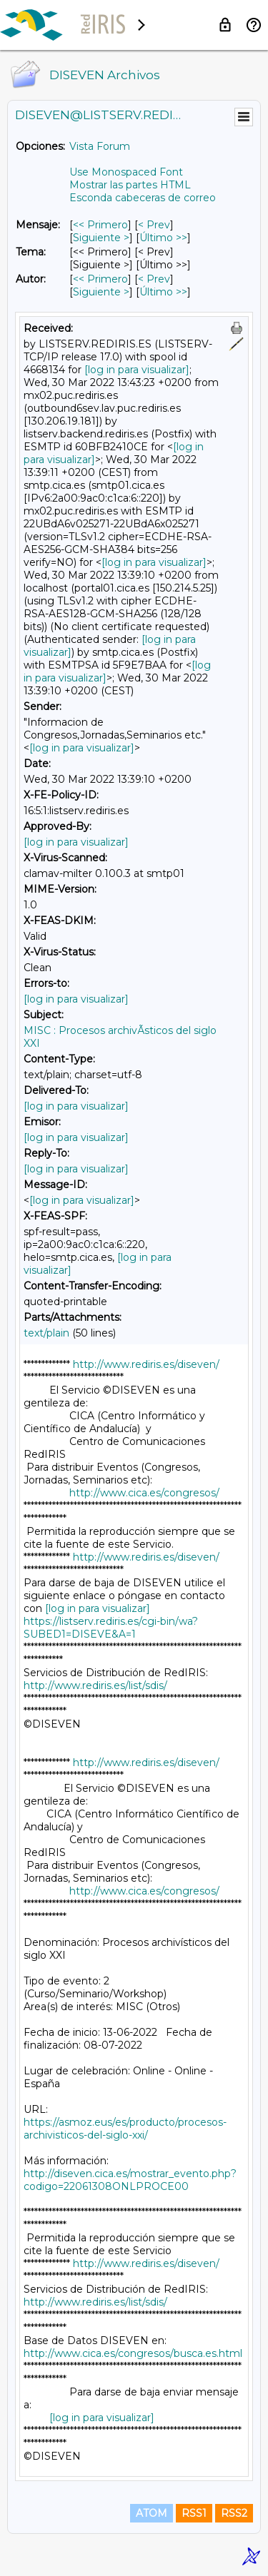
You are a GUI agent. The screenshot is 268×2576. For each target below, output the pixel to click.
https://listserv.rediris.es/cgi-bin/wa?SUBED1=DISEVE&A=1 (111, 1628)
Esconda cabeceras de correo (142, 197)
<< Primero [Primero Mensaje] (100, 224)
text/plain (46, 1333)
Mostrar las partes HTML (130, 184)
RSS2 (234, 2513)
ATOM (151, 2513)
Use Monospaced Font (126, 172)
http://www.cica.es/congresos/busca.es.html (133, 2353)
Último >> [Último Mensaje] (163, 237)
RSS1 (194, 2513)
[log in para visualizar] (136, 369)
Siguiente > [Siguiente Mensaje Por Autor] (101, 291)
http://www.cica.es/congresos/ (144, 1492)
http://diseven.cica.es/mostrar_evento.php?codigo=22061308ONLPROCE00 (130, 2180)
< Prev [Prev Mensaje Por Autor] (154, 279)
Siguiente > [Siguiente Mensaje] (101, 237)
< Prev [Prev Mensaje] (154, 224)
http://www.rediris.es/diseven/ (146, 1364)
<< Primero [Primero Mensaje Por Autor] (100, 279)
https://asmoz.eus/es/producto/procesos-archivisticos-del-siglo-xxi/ (125, 2128)
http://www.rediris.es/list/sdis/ (95, 1685)
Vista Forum (99, 146)
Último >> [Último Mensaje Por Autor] (163, 291)
